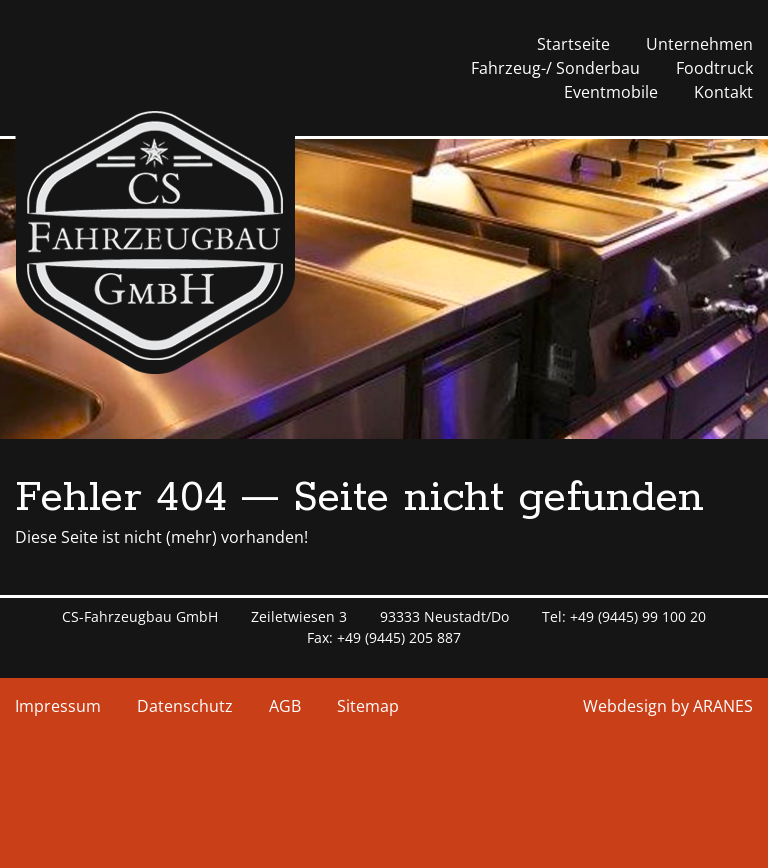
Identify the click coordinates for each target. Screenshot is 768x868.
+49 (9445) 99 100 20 (638, 616)
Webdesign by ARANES (668, 706)
